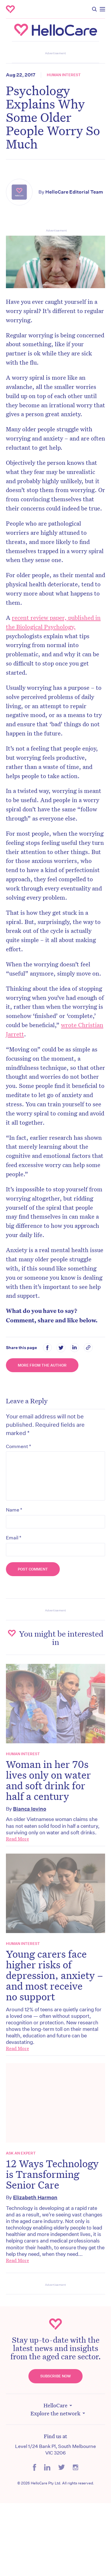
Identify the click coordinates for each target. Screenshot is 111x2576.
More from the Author (42, 1365)
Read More (17, 1839)
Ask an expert (21, 2153)
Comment (18, 1446)
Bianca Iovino (29, 1809)
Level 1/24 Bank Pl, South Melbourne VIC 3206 (55, 2449)
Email (13, 1538)
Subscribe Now (55, 2376)
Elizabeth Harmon (35, 2197)
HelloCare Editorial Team (74, 192)
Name (14, 1510)
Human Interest (64, 75)
